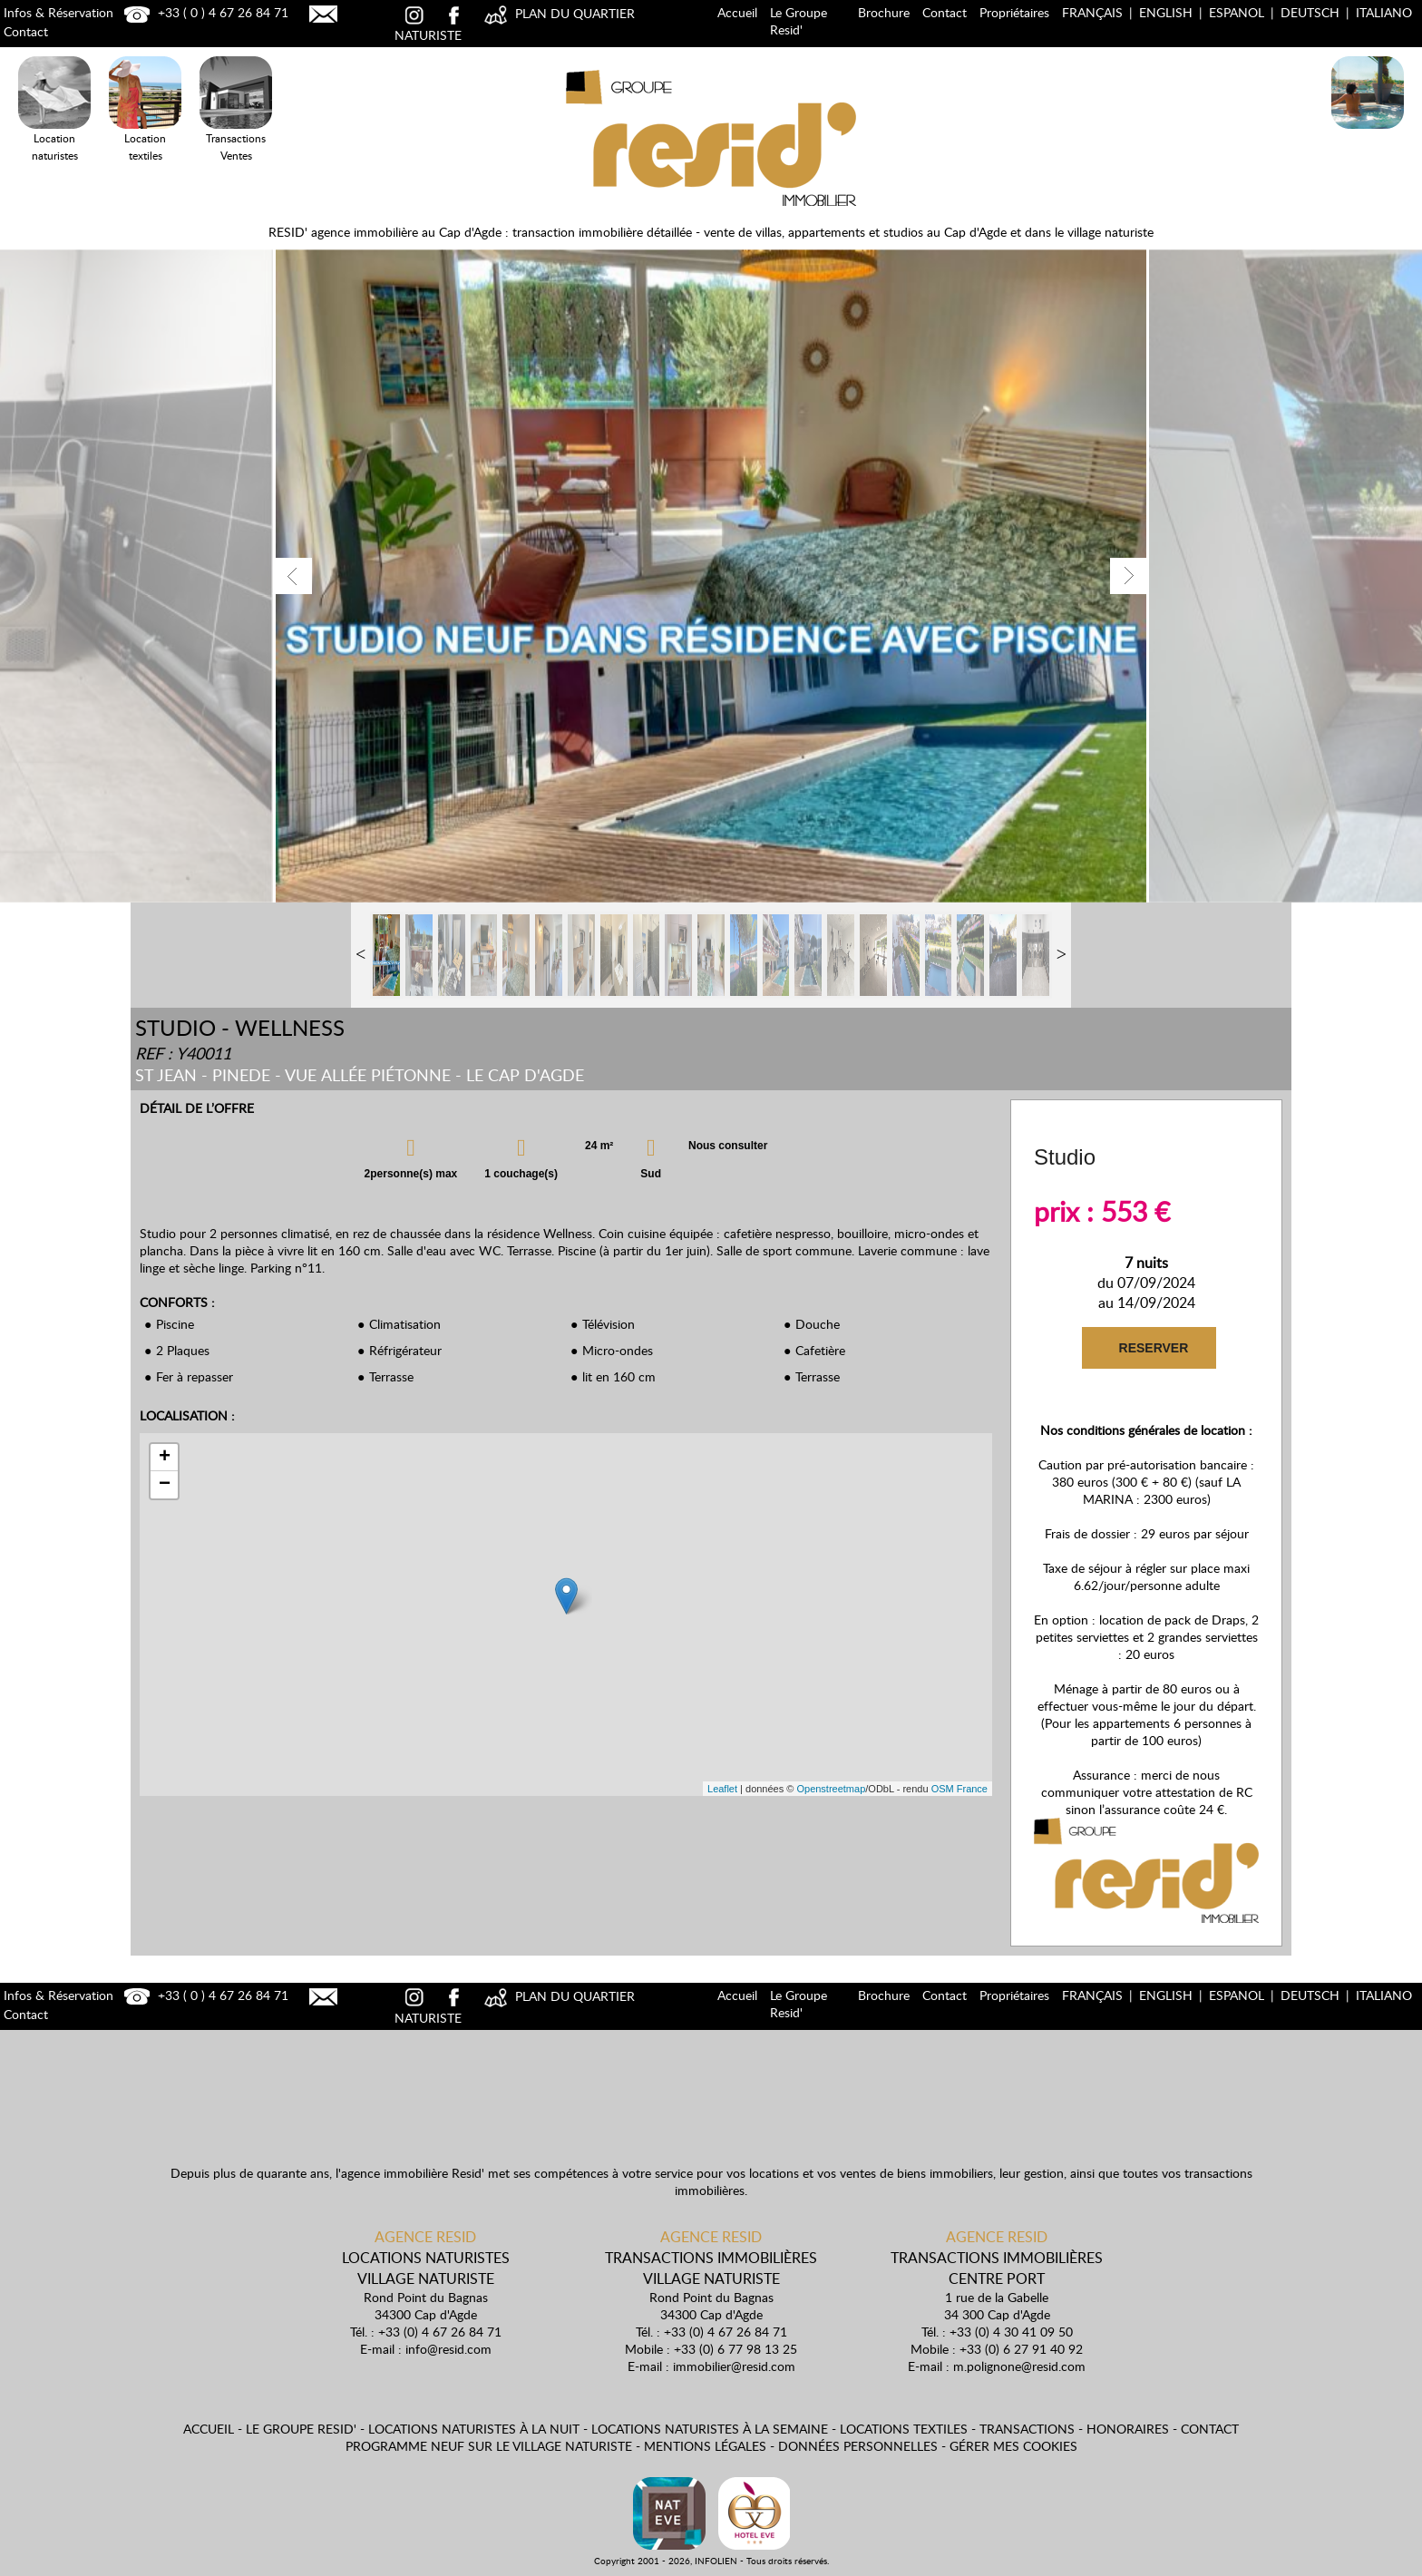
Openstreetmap (830, 1788)
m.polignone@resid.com (1019, 2366)
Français (1092, 12)
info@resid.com (448, 2348)
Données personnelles (858, 2445)
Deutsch (1310, 12)
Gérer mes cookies (1013, 2445)
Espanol (1236, 12)
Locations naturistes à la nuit (474, 2428)
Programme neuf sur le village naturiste (489, 2445)
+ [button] (164, 1457)
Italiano (1384, 12)
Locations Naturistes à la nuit (1367, 132)
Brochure (884, 12)
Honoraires (1127, 2428)
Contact (944, 12)
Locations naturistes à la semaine (709, 2428)
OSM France (959, 1788)
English (1166, 12)
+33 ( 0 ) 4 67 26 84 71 (204, 12)
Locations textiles (904, 2428)
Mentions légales (705, 2445)
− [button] (164, 1484)
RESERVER (1152, 1348)
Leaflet (722, 1788)
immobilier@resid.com (734, 2366)
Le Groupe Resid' (798, 21)
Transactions (1027, 2428)
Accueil (737, 12)
